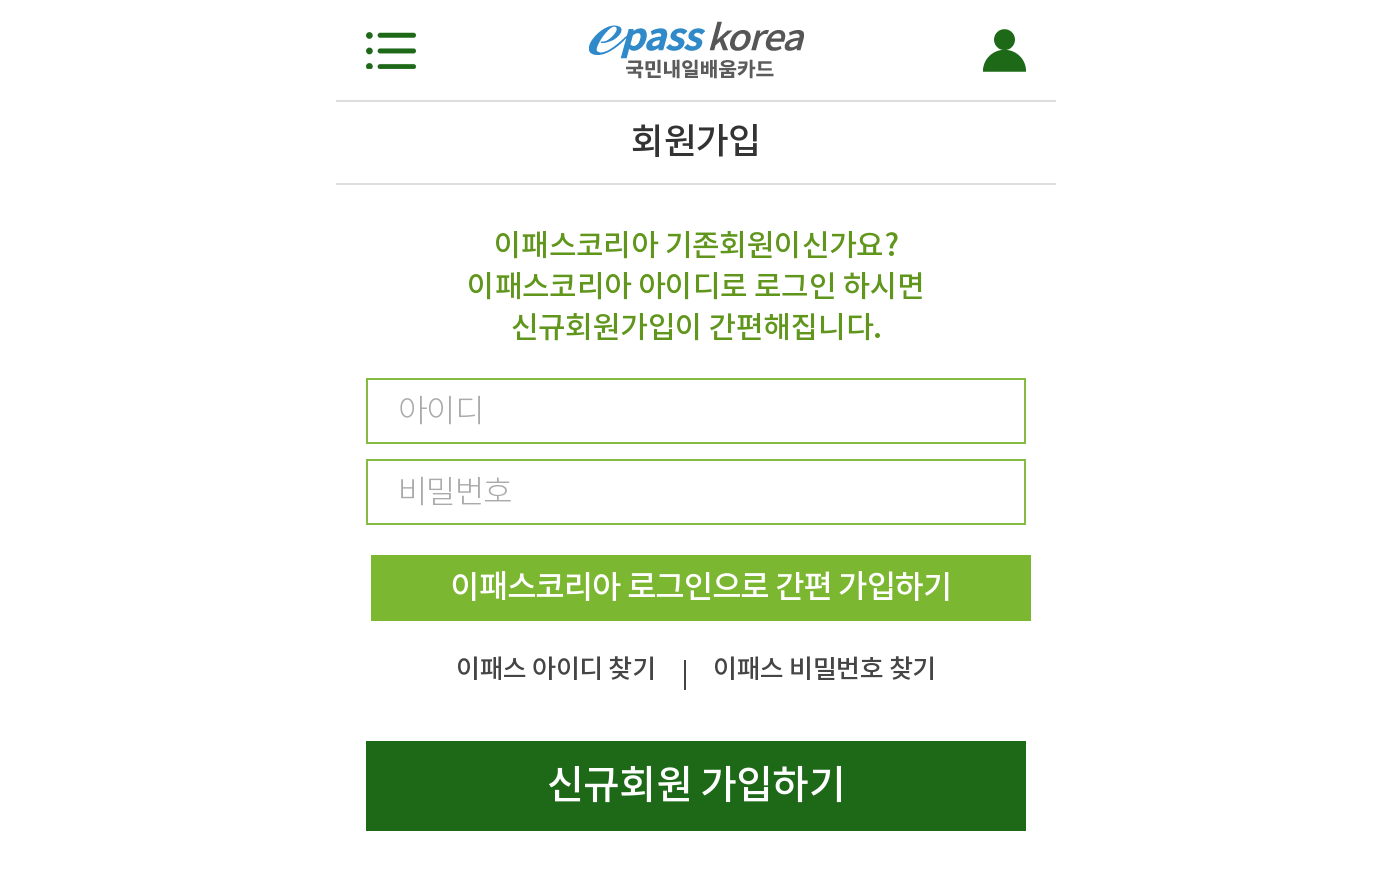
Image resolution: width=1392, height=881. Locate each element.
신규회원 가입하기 (696, 784)
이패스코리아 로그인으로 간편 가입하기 (700, 586)
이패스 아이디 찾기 (555, 668)
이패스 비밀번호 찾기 (824, 668)
